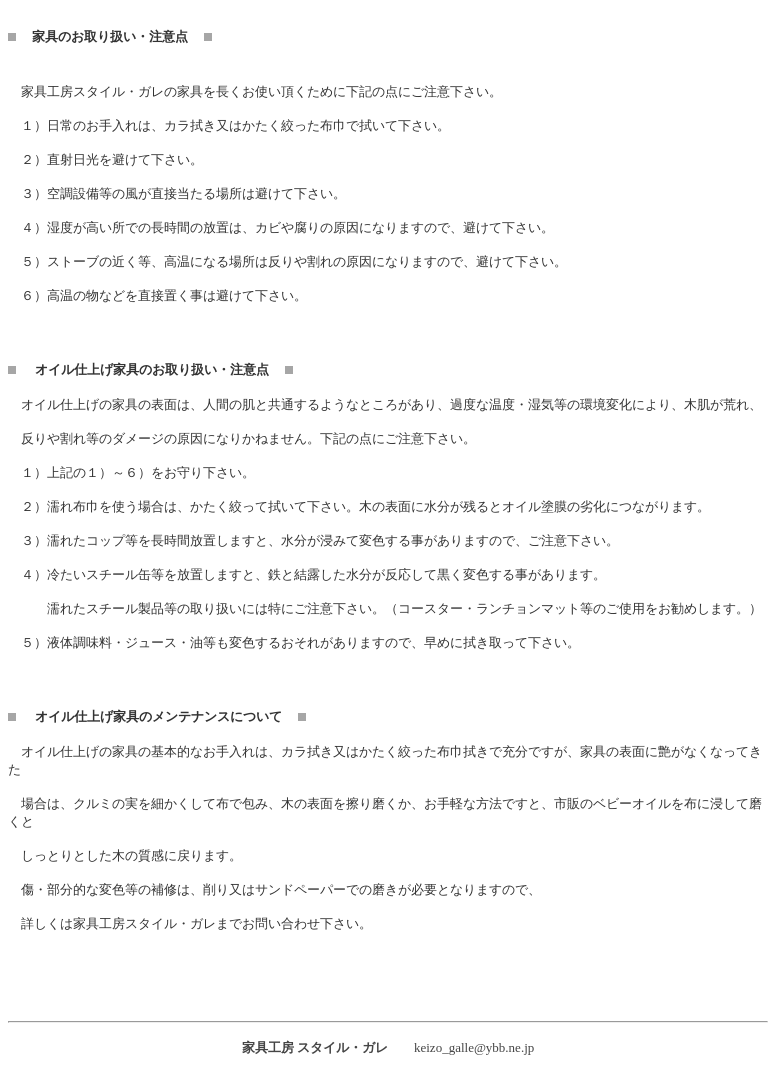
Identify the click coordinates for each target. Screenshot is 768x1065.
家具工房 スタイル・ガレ (315, 1047)
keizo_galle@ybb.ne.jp (474, 1047)
